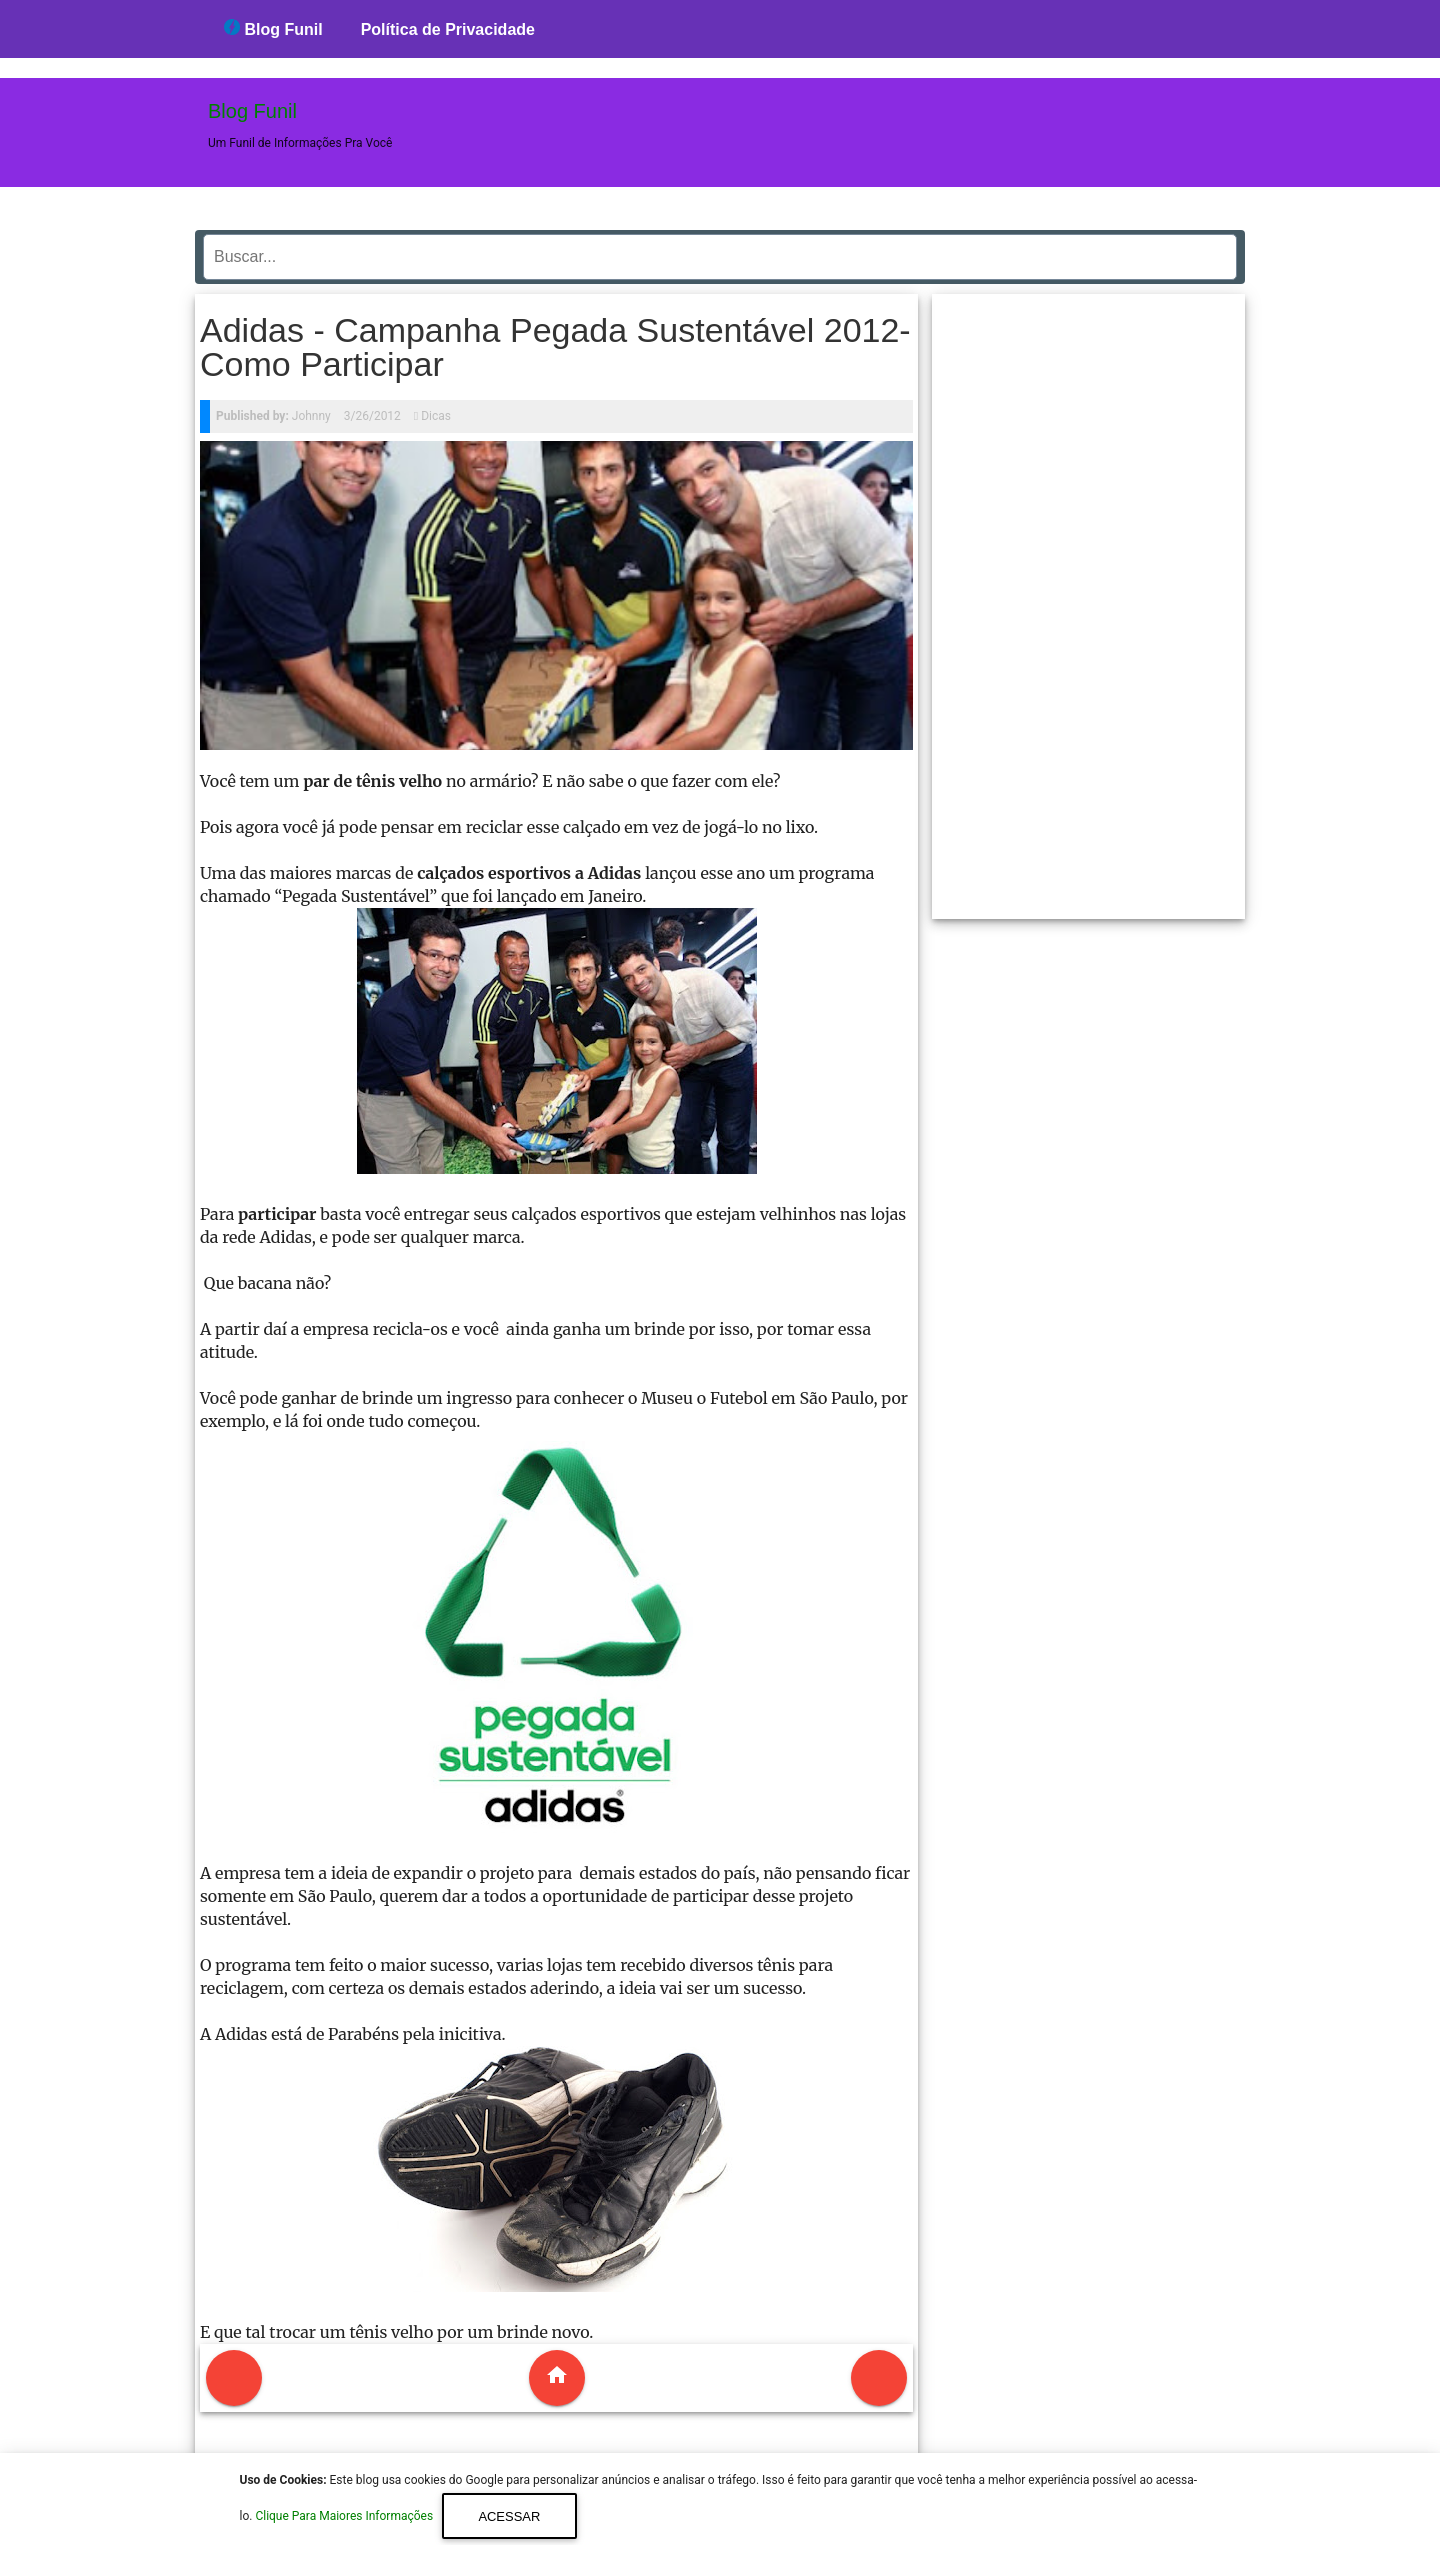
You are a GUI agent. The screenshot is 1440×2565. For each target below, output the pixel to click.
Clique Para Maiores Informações (345, 2517)
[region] (1089, 599)
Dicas (436, 416)
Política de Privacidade (448, 29)
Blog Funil (273, 28)
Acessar (509, 2516)
